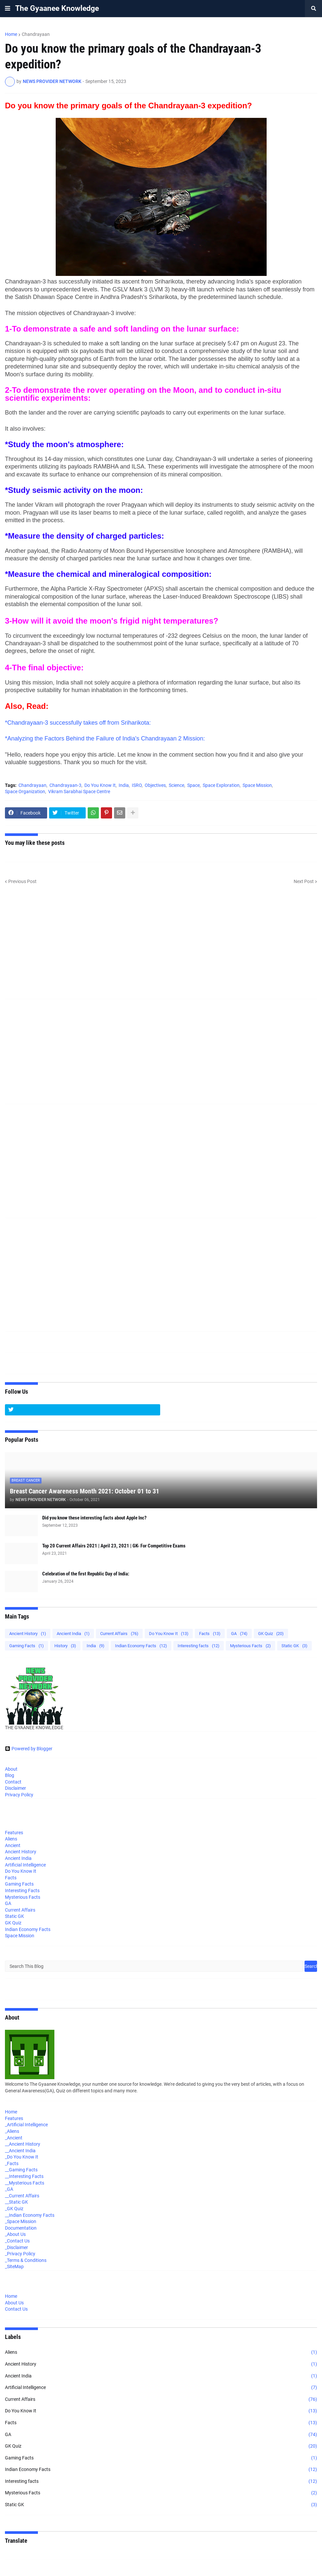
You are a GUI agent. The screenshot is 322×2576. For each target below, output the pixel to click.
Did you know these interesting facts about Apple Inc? (94, 1518)
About (11, 1769)
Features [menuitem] (14, 2118)
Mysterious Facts (250, 1645)
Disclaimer (15, 1788)
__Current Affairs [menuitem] (22, 2195)
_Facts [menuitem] (11, 2163)
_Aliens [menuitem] (12, 2131)
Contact (13, 1781)
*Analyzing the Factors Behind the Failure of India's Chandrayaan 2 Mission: (105, 738)
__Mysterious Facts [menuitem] (24, 2183)
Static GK (294, 1645)
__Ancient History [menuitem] (22, 2144)
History (65, 1645)
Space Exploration (221, 785)
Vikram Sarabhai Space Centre (79, 791)
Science (176, 785)
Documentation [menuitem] (21, 2228)
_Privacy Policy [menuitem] (20, 2253)
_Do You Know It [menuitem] (21, 2157)
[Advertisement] (161, 946)
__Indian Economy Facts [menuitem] (29, 2215)
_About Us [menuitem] (15, 2234)
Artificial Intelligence (25, 1864)
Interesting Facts (22, 1890)
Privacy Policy (19, 1794)
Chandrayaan (36, 34)
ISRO (137, 785)
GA (239, 1633)
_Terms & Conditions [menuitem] (25, 2260)
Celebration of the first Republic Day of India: (85, 1574)
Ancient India (73, 1633)
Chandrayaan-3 (65, 785)
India (124, 785)
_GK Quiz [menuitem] (14, 2208)
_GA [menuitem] (9, 2189)
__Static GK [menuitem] (16, 2202)
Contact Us (16, 2309)
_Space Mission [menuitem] (20, 2221)
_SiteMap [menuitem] (14, 2266)
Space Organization (25, 791)
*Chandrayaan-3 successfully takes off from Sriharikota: (78, 722)
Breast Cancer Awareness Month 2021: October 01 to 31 (84, 1491)
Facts (209, 1633)
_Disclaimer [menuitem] (16, 2247)
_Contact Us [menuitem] (17, 2240)
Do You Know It (100, 785)
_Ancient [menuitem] (13, 2137)
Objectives (155, 785)
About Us (14, 2302)
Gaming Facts (26, 1645)
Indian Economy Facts (141, 1645)
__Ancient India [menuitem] (20, 2150)
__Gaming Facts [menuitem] (21, 2169)
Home (11, 34)
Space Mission (257, 785)
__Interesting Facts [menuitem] (24, 2176)
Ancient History (27, 1633)
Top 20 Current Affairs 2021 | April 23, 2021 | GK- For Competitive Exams (114, 1546)
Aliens (11, 1838)
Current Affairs (119, 1633)
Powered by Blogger (28, 1748)
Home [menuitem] (11, 2111)
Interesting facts (199, 1645)
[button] (7, 8)
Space (193, 785)
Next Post (304, 881)
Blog (9, 1775)
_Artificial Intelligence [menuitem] (26, 2124)
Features (14, 1832)
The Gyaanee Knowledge (57, 8)
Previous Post (22, 881)
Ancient (12, 1845)
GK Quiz (271, 1633)
